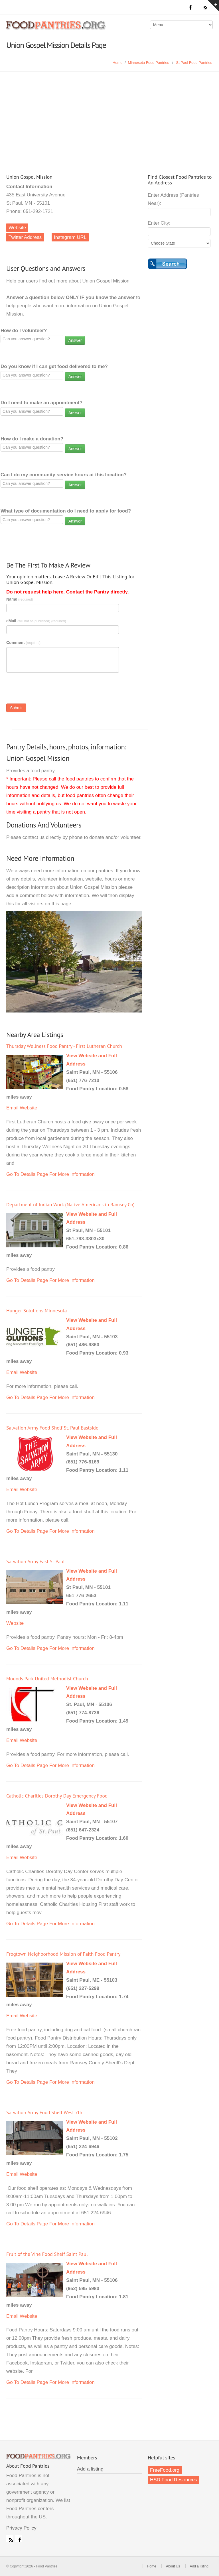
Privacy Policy (21, 2528)
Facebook (18, 2538)
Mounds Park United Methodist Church (47, 1678)
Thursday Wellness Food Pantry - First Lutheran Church (64, 1046)
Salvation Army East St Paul (35, 1561)
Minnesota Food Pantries (148, 62)
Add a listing (90, 2469)
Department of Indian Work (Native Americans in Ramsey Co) (70, 1204)
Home (118, 62)
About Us (173, 2566)
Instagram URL (70, 237)
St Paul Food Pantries (194, 62)
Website (17, 227)
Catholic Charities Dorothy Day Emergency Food (57, 1795)
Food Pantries (56, 29)
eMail (36, 621)
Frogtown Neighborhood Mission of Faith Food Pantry (63, 1954)
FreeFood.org (164, 2470)
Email (12, 1108)
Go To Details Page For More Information (50, 1174)
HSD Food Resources (173, 2480)
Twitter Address (25, 237)
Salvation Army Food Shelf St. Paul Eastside (52, 1427)
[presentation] (49, 689)
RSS (9, 2538)
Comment (23, 642)
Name (19, 599)
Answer (75, 340)
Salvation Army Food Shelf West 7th (44, 2112)
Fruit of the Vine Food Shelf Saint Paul (47, 2254)
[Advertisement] (109, 114)
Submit (16, 707)
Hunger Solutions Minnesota (36, 1310)
